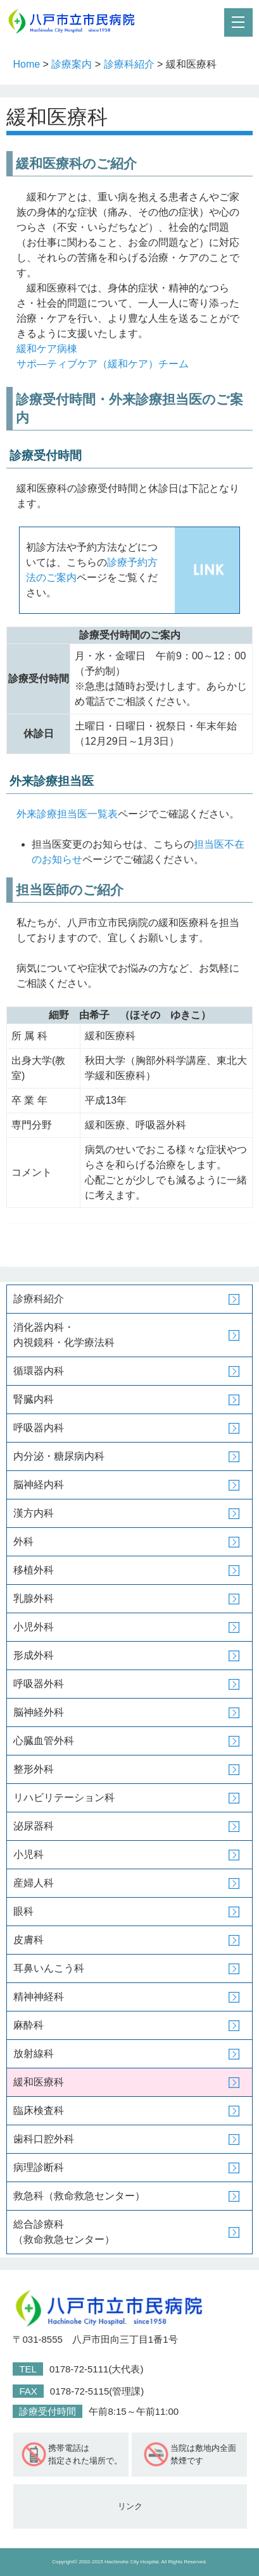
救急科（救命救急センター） (79, 2195)
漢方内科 (33, 1513)
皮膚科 (28, 1939)
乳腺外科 (33, 1598)
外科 (23, 1541)
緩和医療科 (38, 2082)
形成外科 (33, 1655)
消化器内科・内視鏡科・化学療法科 (64, 1335)
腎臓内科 (33, 1399)
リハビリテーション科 (64, 1797)
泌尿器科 (33, 1826)
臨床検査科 (38, 2110)
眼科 (23, 1911)
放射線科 (33, 2053)
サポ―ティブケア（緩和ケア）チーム (102, 363)
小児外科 (33, 1626)
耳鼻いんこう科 (48, 1968)
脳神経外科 (38, 1712)
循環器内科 (38, 1370)
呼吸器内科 (38, 1427)
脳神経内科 (38, 1484)
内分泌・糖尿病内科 (58, 1456)
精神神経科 (38, 1996)
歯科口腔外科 (43, 2138)
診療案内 (71, 64)
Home (26, 64)
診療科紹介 (129, 64)
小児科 (28, 1854)
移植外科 (33, 1570)
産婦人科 (33, 1882)
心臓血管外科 (43, 1740)
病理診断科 (38, 2167)
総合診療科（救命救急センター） (64, 2232)
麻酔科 (28, 2025)
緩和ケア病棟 (46, 348)
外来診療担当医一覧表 (67, 814)
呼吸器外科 (38, 1683)
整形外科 (33, 1769)
